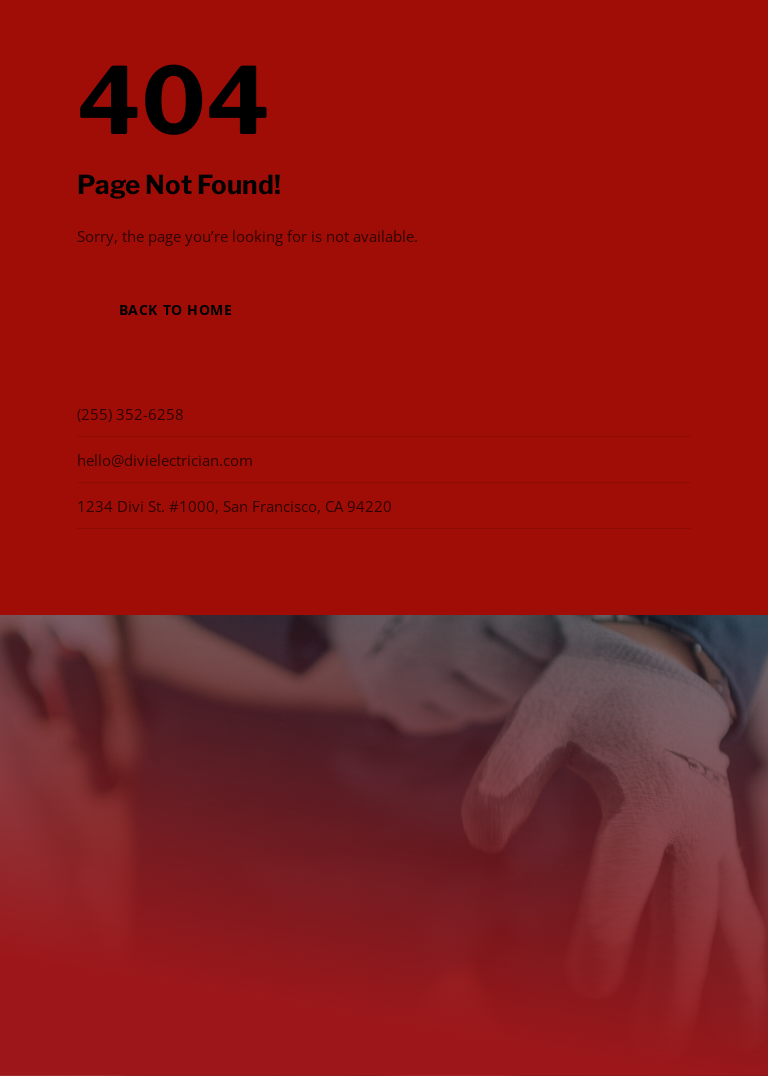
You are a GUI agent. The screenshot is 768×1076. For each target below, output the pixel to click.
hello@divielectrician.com (165, 460)
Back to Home (176, 309)
